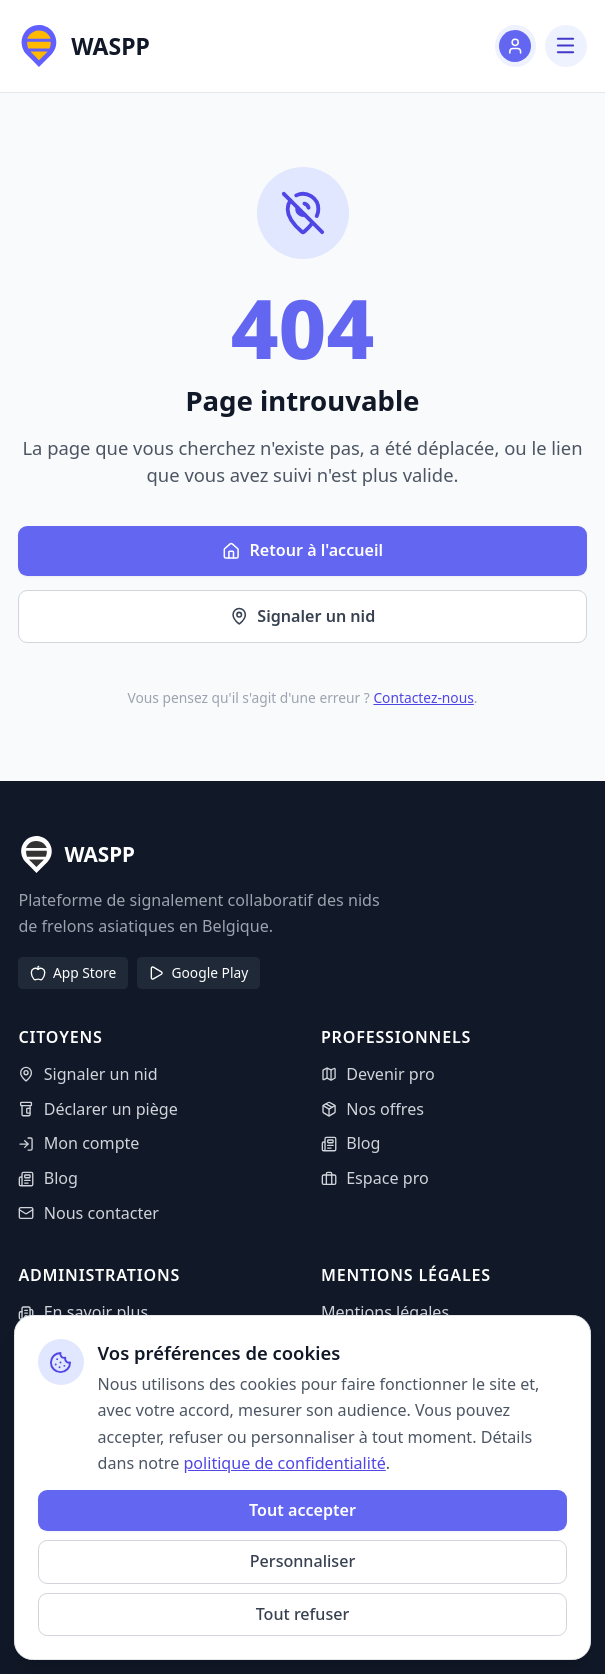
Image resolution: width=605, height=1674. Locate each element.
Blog (48, 1178)
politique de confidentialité (284, 1463)
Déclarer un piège (97, 1109)
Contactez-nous (423, 697)
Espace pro (375, 1178)
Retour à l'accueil (302, 550)
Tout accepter (302, 1510)
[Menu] (565, 45)
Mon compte (78, 1143)
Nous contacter (88, 1213)
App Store (73, 972)
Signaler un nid (303, 616)
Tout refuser (303, 1614)
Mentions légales (385, 1312)
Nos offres (372, 1109)
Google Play (198, 972)
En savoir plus (83, 1312)
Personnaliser (302, 1561)
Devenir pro (378, 1074)
